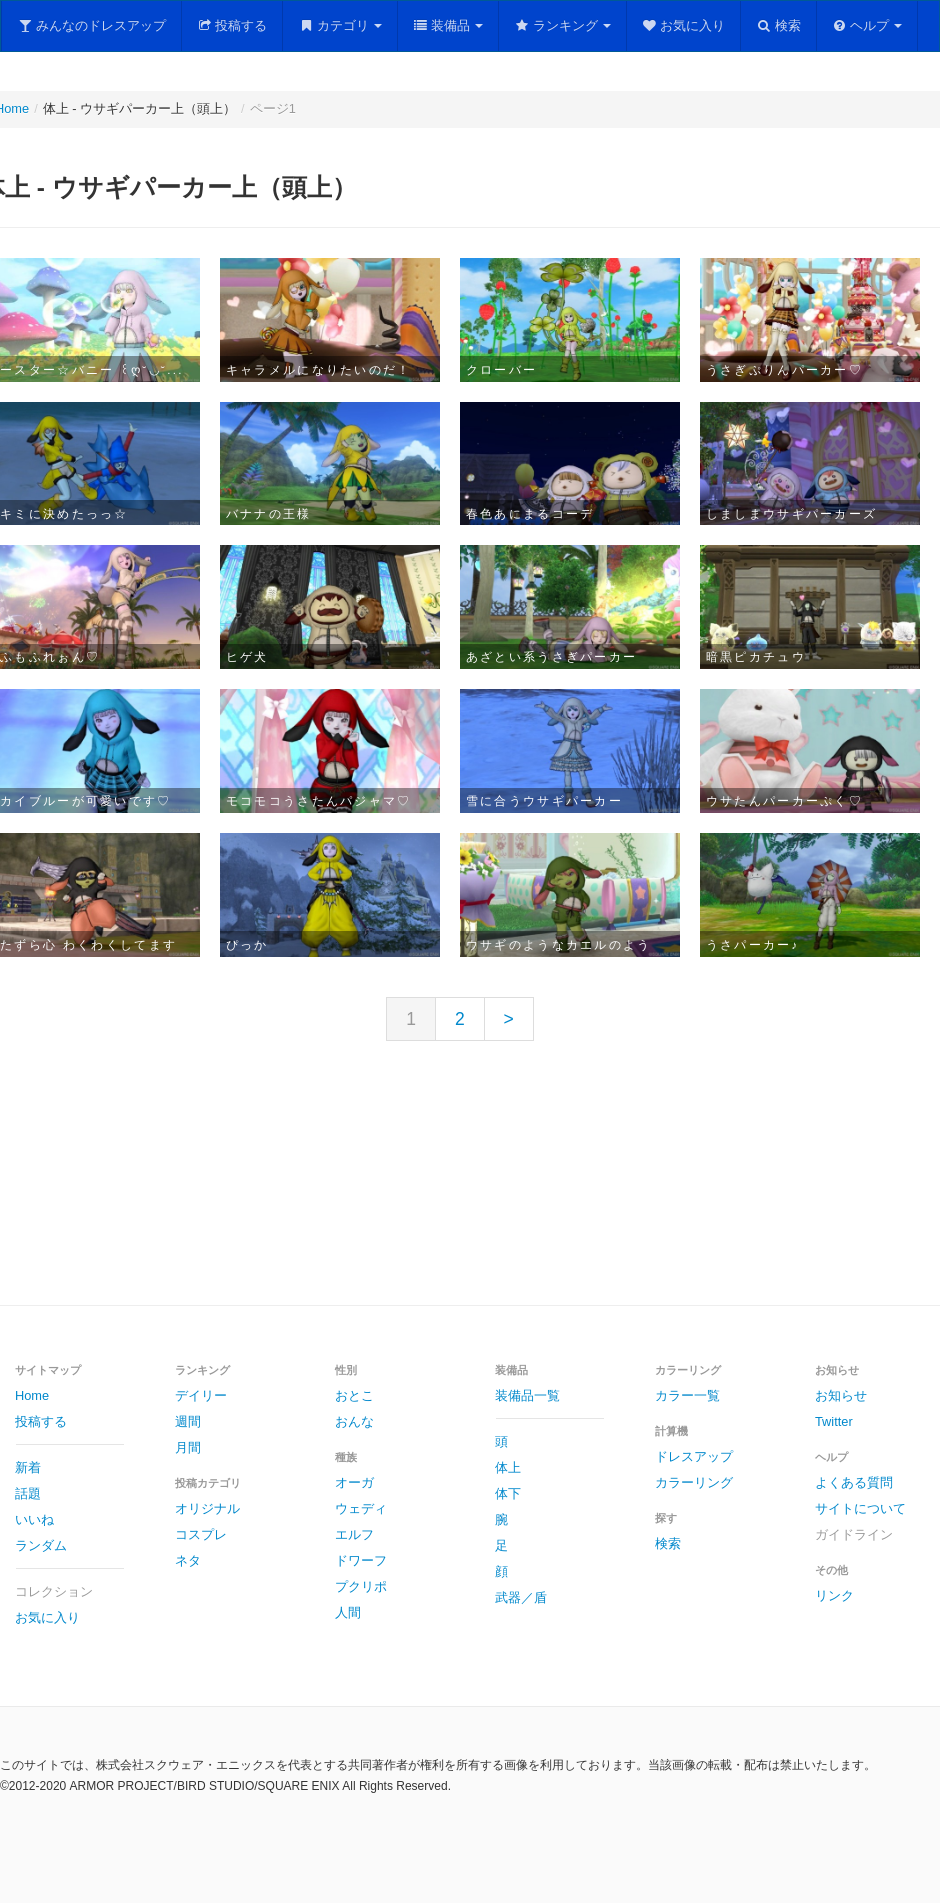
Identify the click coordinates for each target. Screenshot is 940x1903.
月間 (188, 1447)
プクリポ (361, 1586)
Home (32, 1395)
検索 (778, 25)
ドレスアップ (694, 1456)
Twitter (834, 1421)
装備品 (448, 25)
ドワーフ (361, 1560)
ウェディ (361, 1508)
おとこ (354, 1395)
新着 (28, 1467)
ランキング (562, 25)
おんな (354, 1421)
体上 (508, 1467)
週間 (188, 1421)
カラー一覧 (687, 1395)
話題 (28, 1493)
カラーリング (694, 1482)
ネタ (188, 1560)
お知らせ (841, 1395)
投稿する (232, 25)
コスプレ (201, 1534)
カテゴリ (340, 25)
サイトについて (860, 1508)
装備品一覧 (527, 1395)
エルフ (354, 1534)
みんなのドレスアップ (91, 25)
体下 (508, 1493)
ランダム (41, 1545)
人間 (348, 1612)
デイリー (201, 1395)
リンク (834, 1595)
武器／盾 (521, 1597)
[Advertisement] (470, 1189)
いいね (34, 1519)
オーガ (354, 1482)
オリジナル (207, 1508)
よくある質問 (854, 1482)
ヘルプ (867, 25)
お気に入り (684, 25)
